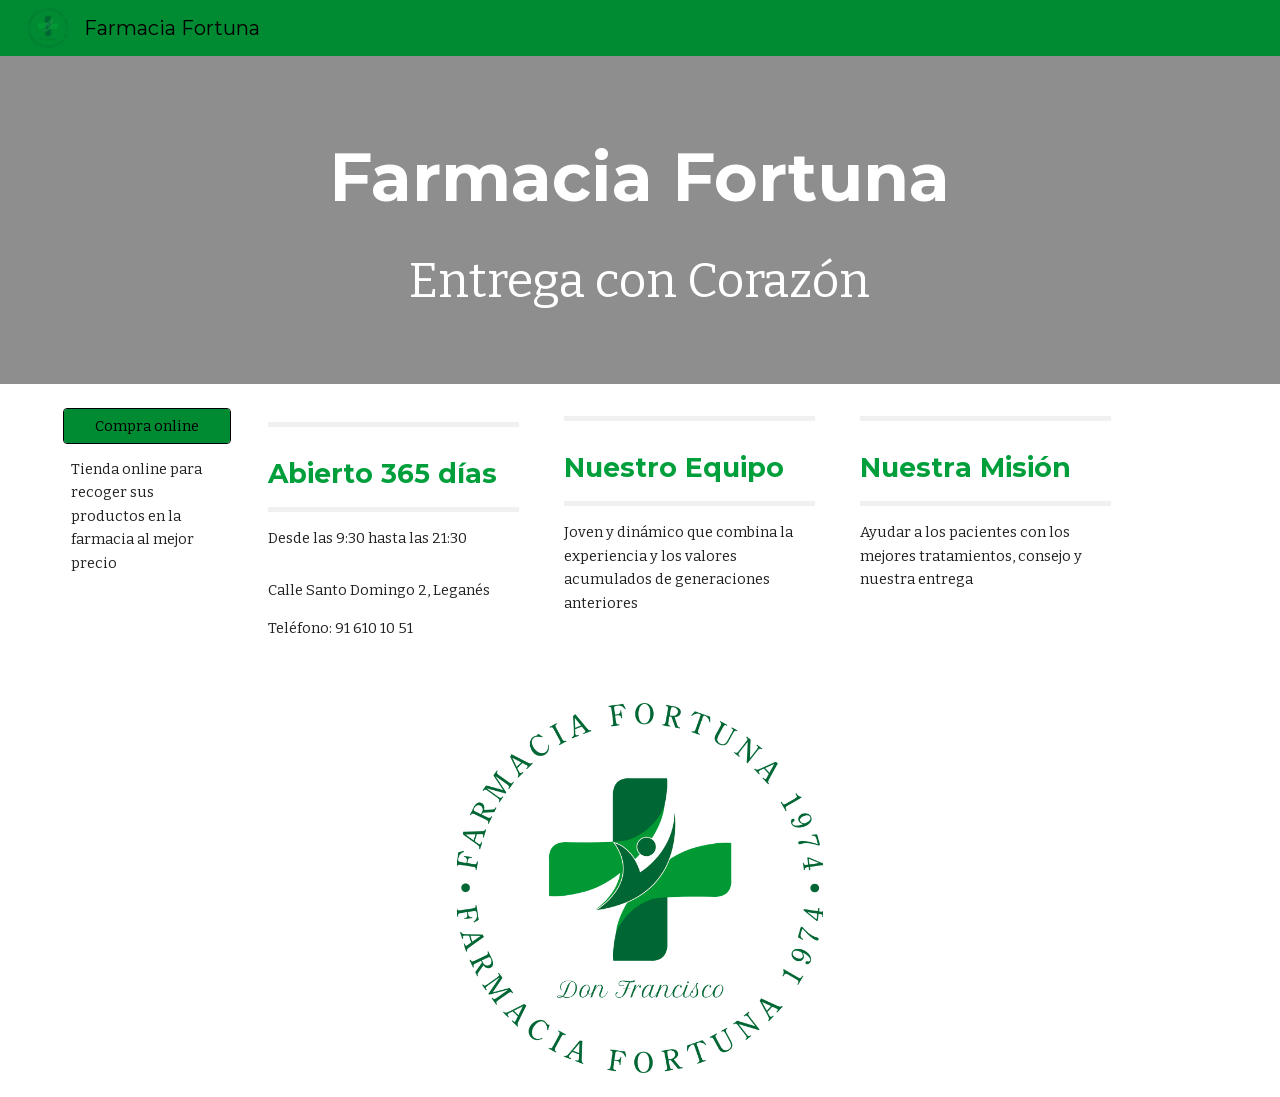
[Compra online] (147, 425)
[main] (640, 220)
